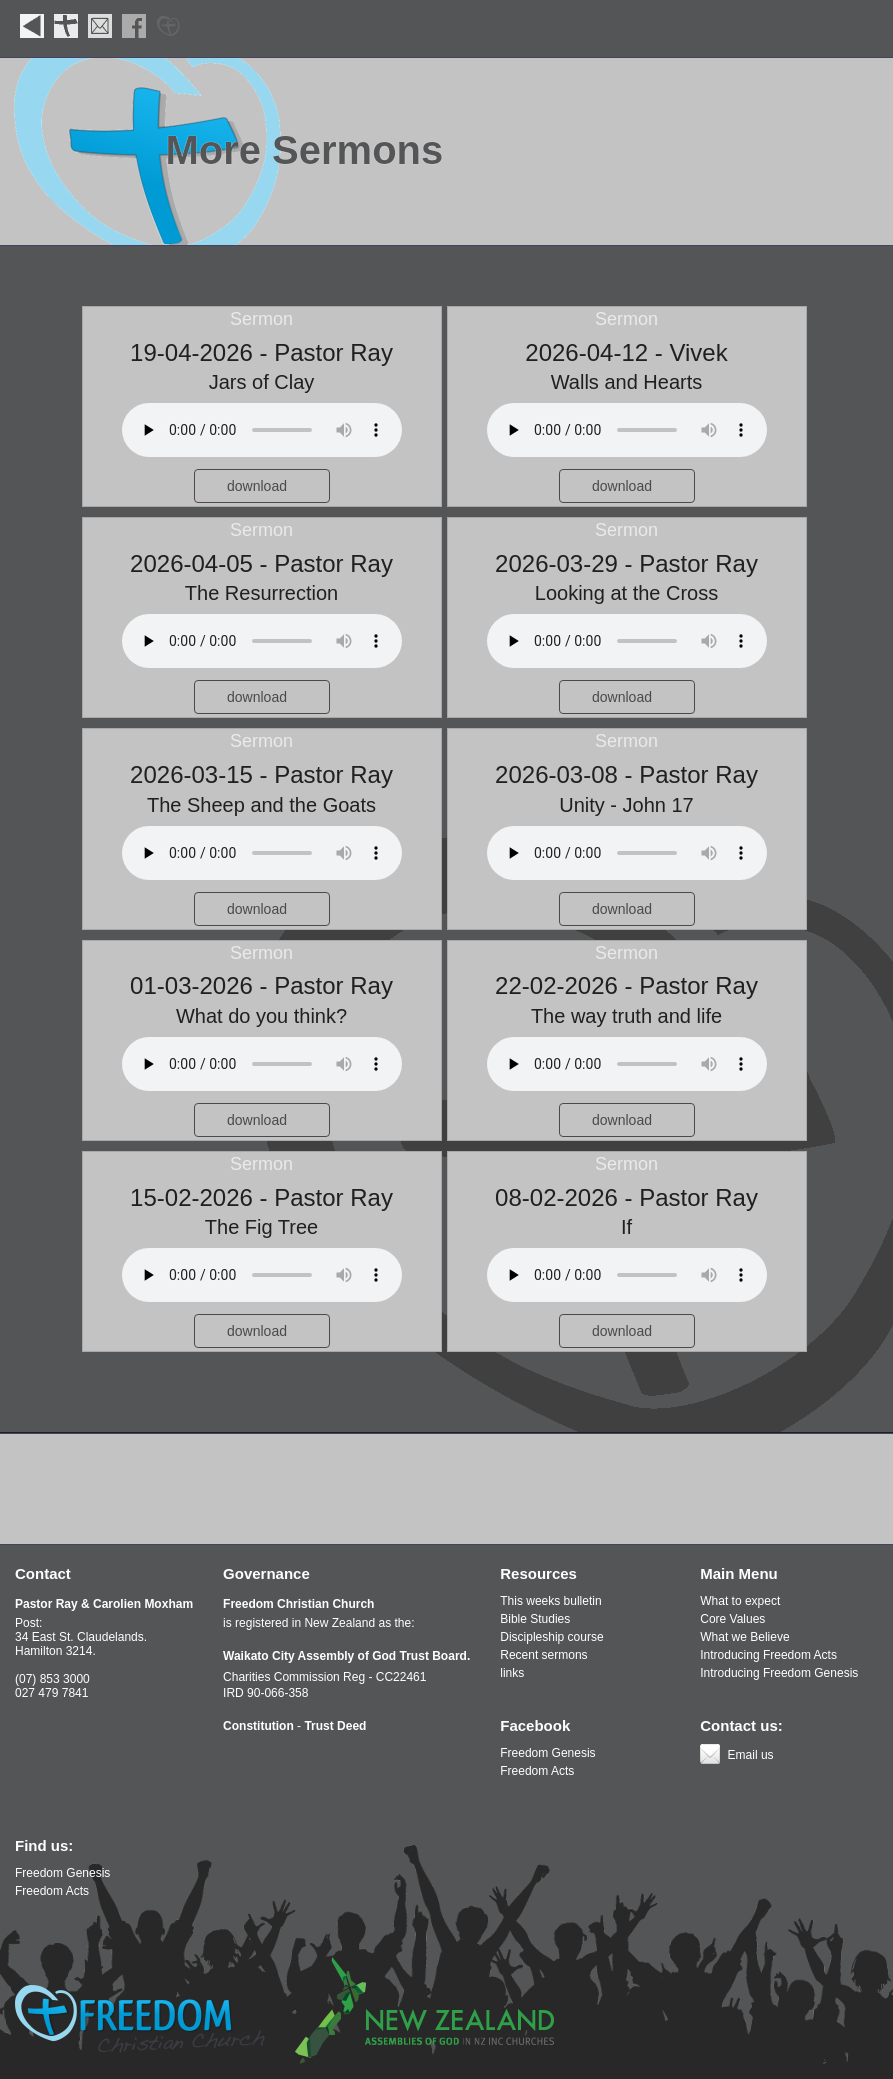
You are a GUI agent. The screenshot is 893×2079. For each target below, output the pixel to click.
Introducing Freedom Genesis (779, 1673)
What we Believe (744, 1637)
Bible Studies (535, 1619)
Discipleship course (551, 1637)
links (512, 1673)
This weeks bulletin (550, 1601)
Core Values (732, 1619)
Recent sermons (543, 1655)
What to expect (740, 1601)
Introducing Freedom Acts (768, 1655)
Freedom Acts (537, 1771)
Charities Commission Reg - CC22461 (324, 1677)
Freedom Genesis (547, 1753)
